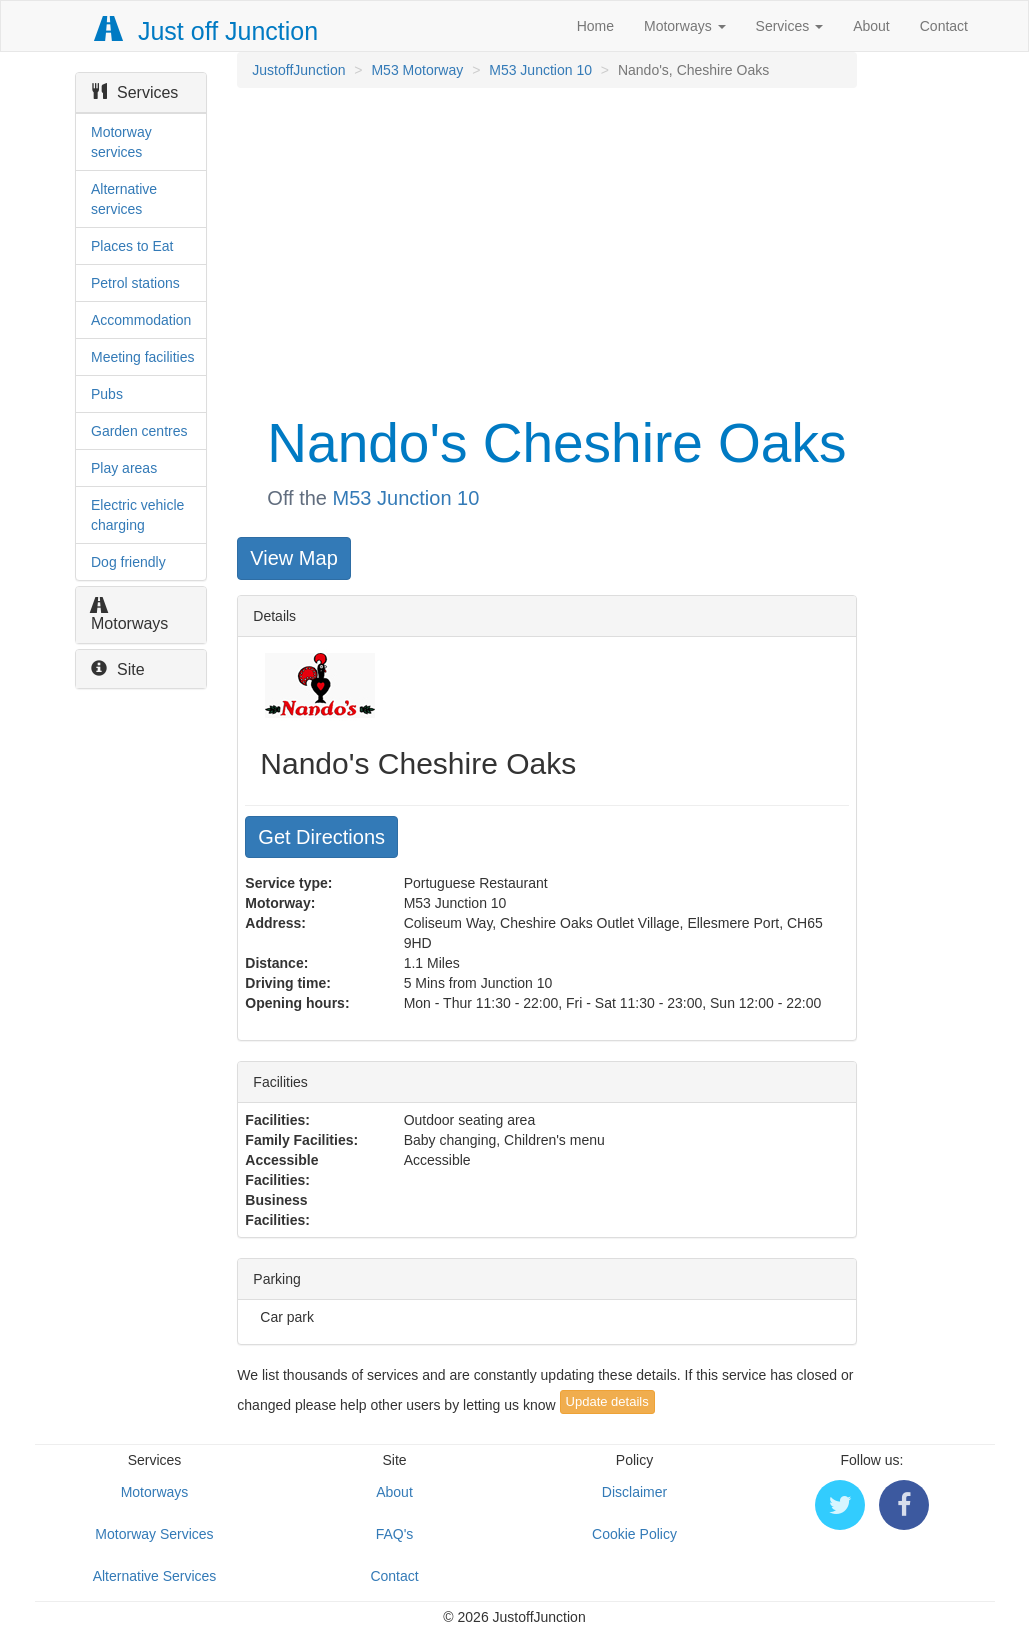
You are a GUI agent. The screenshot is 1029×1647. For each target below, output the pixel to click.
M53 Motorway (417, 70)
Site (118, 669)
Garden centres (139, 431)
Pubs (107, 394)
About (871, 26)
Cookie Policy (634, 1534)
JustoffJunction (298, 70)
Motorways (685, 26)
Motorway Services (154, 1534)
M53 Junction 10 (540, 70)
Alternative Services (155, 1576)
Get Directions (321, 837)
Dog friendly (128, 562)
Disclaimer (634, 1492)
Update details (607, 1401)
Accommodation (141, 320)
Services (790, 26)
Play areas (124, 468)
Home (595, 26)
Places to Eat (132, 246)
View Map (293, 558)
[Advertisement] (545, 248)
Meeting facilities (143, 357)
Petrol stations (135, 283)
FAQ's (395, 1534)
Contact (944, 26)
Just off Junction (207, 31)
